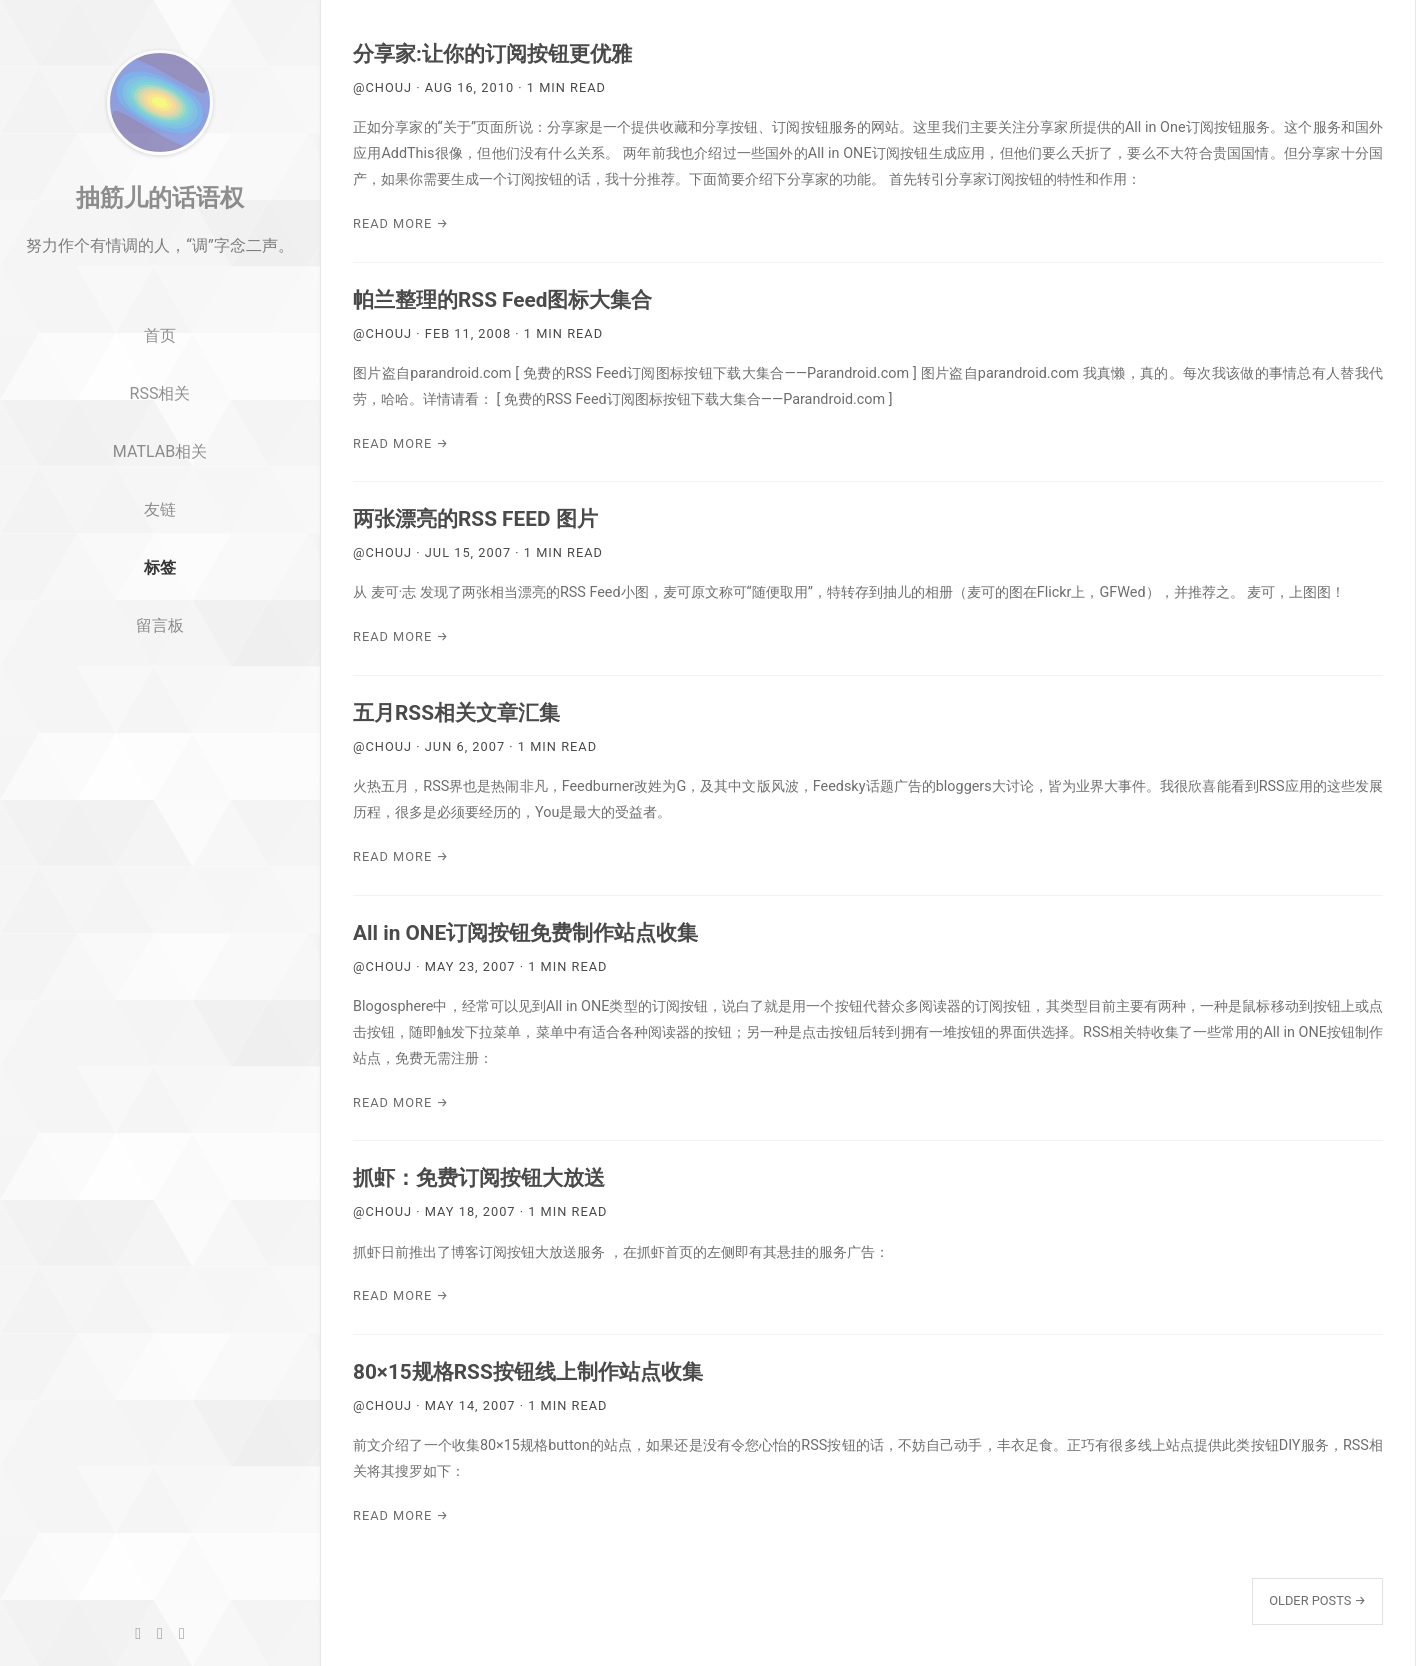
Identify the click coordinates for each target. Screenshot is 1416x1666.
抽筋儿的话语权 (160, 243)
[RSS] (182, 1633)
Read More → (401, 223)
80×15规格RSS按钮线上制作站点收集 (528, 1372)
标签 (160, 612)
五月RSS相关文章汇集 (456, 713)
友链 (160, 554)
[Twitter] (160, 1633)
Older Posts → (1317, 1600)
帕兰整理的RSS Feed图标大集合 (502, 300)
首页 (160, 381)
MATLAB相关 (160, 496)
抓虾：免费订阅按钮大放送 (479, 1178)
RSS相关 (160, 438)
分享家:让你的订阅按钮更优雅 (492, 54)
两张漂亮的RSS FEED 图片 (475, 519)
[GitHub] (138, 1633)
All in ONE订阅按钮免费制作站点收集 (525, 933)
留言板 (160, 670)
